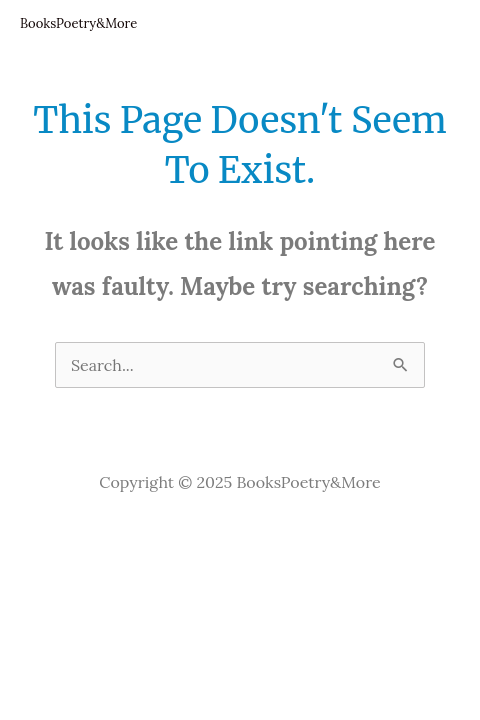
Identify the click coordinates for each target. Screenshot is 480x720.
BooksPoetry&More (78, 23)
